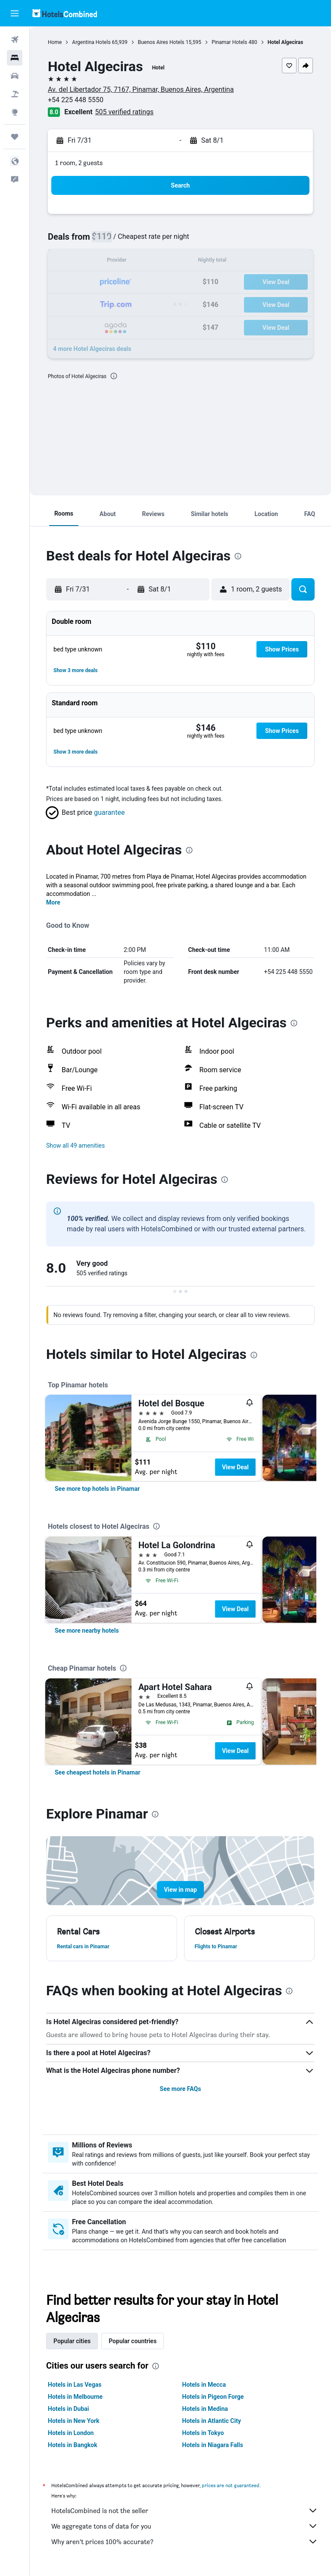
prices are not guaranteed (230, 2485)
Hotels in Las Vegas (74, 2384)
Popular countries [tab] (132, 2341)
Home (55, 42)
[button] (14, 13)
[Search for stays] (14, 57)
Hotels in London (71, 2432)
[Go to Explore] (14, 112)
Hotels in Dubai (68, 2408)
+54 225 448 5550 (75, 100)
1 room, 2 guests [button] (79, 163)
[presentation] (114, 376)
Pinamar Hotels (229, 42)
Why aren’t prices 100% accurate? (184, 2541)
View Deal (235, 1467)
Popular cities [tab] (72, 2341)
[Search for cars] (14, 76)
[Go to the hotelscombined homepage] (64, 13)
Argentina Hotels (91, 42)
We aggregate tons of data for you (184, 2526)
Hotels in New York (73, 2420)
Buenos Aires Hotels (161, 42)
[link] (97, 1488)
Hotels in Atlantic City (211, 2420)
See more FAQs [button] (180, 2088)
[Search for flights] (14, 39)
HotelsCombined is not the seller (184, 2510)
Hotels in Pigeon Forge (213, 2396)
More (53, 902)
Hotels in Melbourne (75, 2396)
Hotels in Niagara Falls (212, 2444)
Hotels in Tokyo (203, 2432)
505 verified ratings (124, 112)
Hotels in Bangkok (72, 2444)
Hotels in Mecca (204, 2384)
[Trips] (14, 136)
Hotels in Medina (205, 2408)
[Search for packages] (14, 94)
